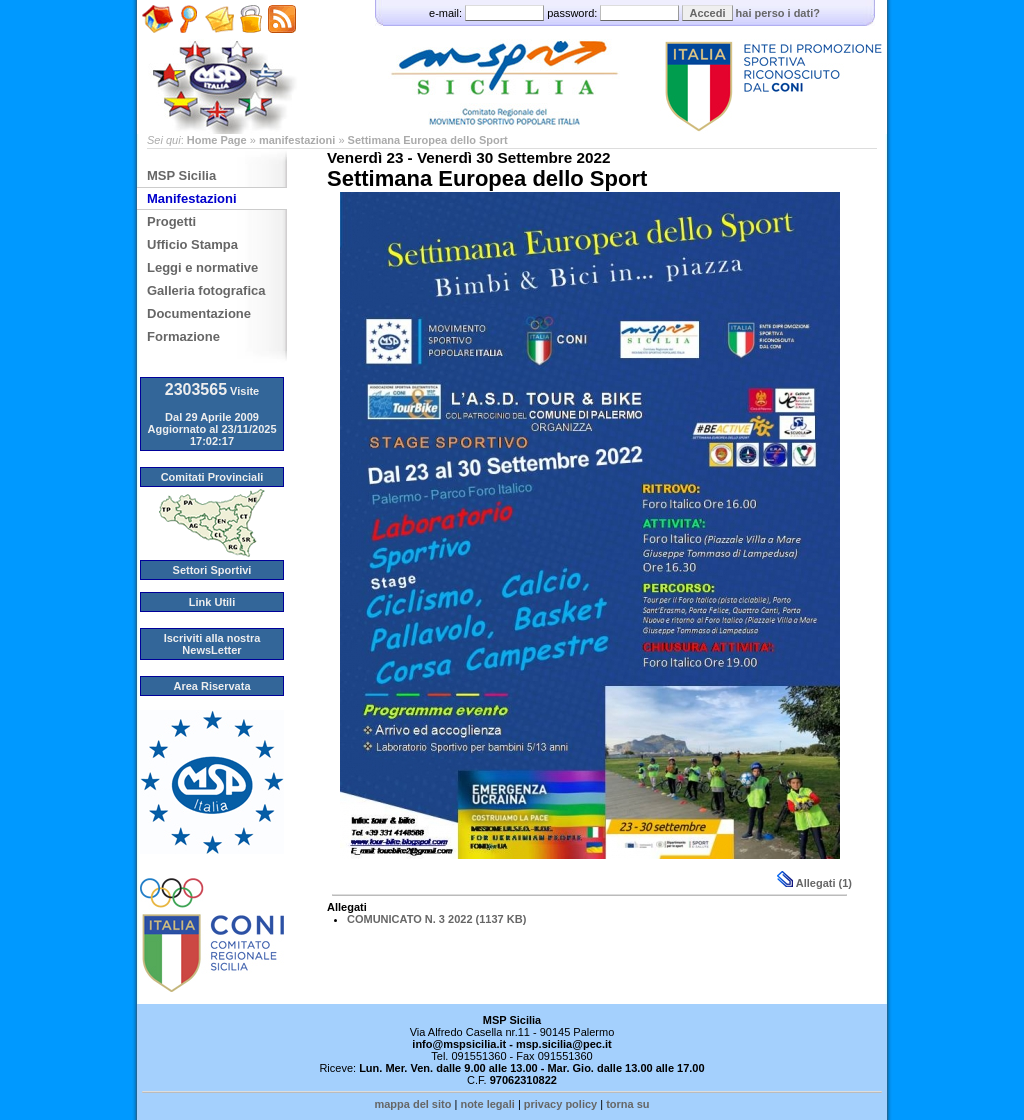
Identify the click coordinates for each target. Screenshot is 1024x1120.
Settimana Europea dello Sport (428, 140)
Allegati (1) (814, 883)
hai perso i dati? (778, 13)
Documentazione (199, 313)
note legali (487, 1104)
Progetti (171, 221)
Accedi (707, 13)
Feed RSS (279, 47)
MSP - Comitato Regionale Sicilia (512, 67)
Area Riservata (211, 686)
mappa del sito (412, 1104)
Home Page (157, 47)
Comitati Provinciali (212, 477)
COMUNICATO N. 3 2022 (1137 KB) (436, 919)
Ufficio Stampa (192, 244)
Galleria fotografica (206, 290)
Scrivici (219, 41)
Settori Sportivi (212, 570)
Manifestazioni (192, 198)
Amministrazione (250, 41)
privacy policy (560, 1104)
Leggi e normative (202, 267)
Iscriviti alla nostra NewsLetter (212, 644)
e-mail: (488, 13)
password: (614, 13)
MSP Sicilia (181, 175)
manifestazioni (297, 140)
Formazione (183, 336)
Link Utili (212, 602)
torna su (627, 1104)
